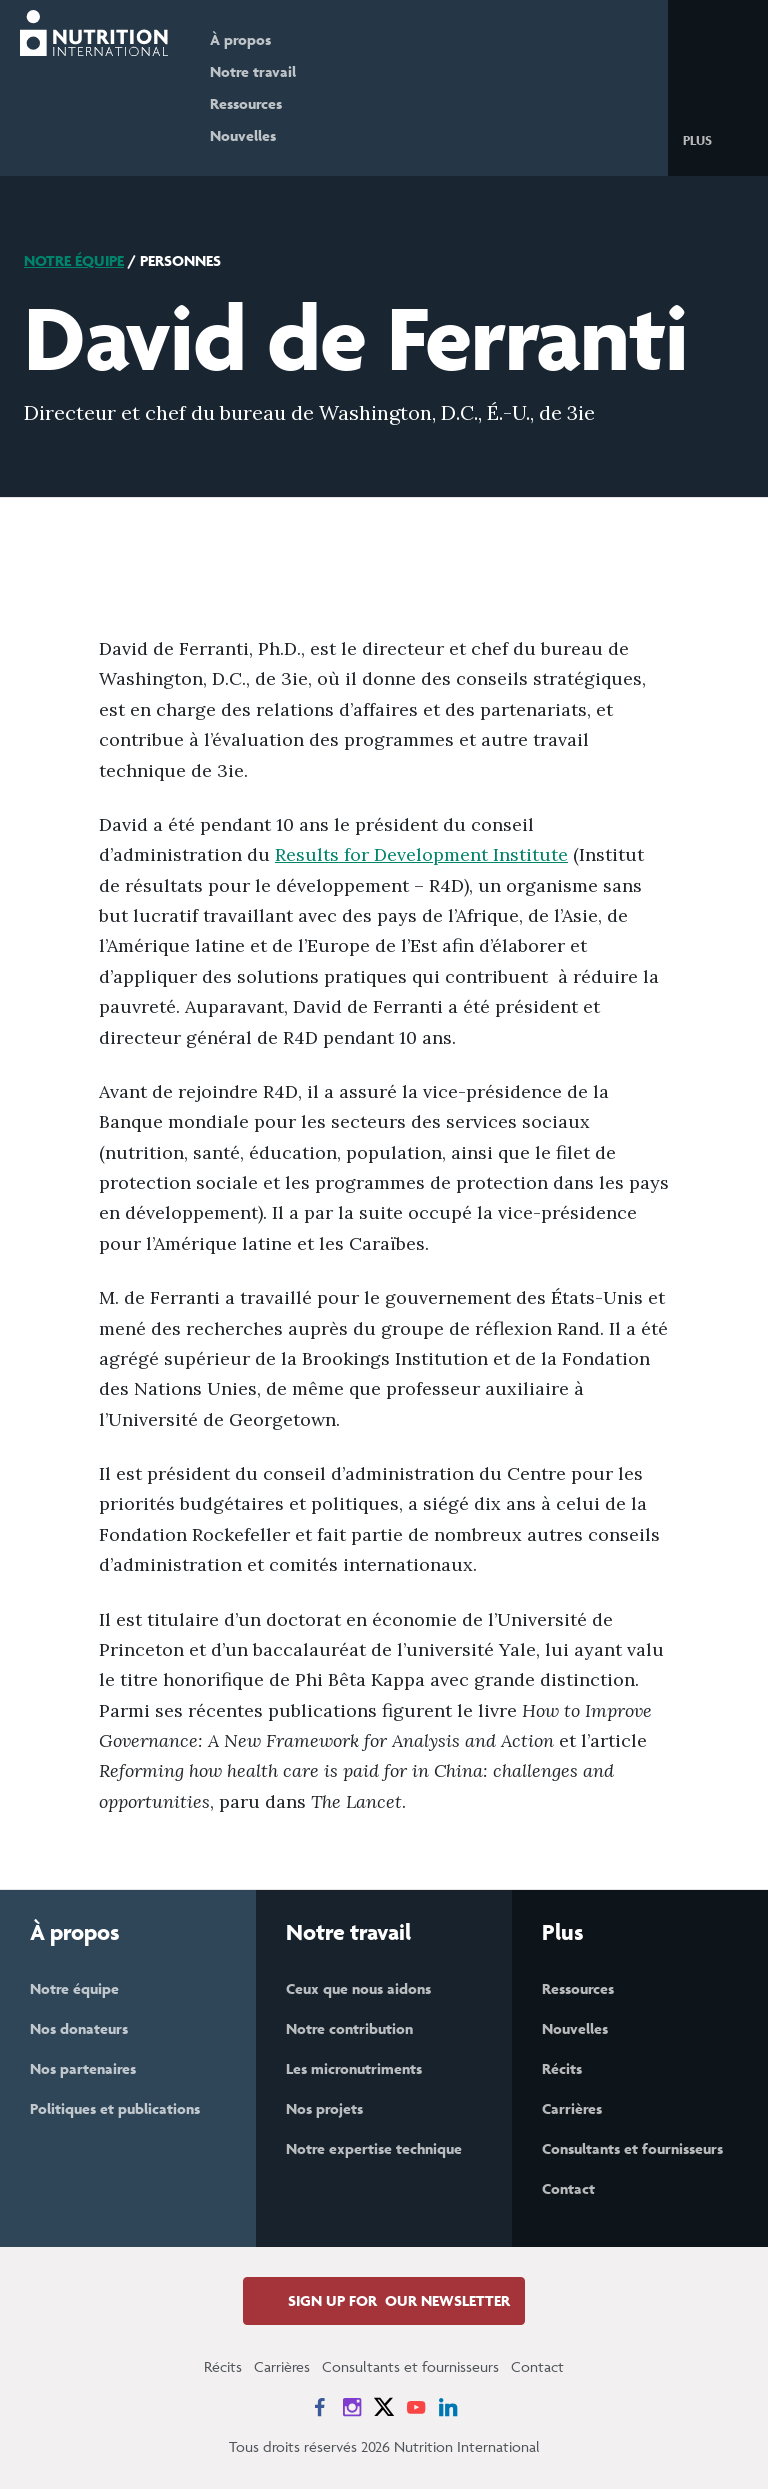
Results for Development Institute (421, 854)
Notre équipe (74, 260)
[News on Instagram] (352, 2407)
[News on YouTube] (416, 2407)
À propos (240, 39)
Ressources (246, 103)
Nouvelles (243, 135)
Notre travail (253, 71)
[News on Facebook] (320, 2407)
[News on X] (384, 2407)
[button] (713, 139)
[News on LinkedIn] (448, 2407)
